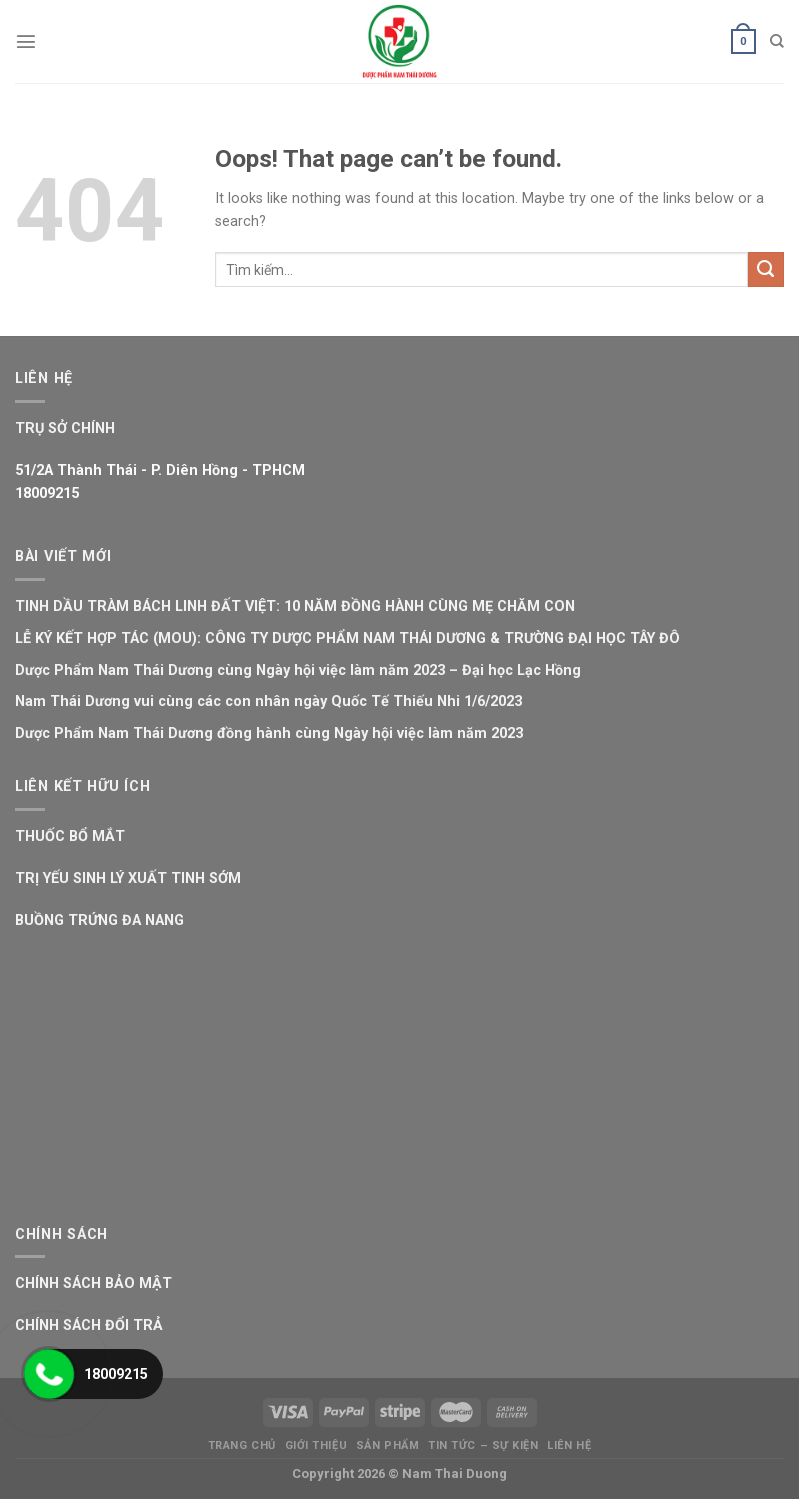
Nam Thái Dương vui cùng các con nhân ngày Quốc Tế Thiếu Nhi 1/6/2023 (268, 701)
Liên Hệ (569, 1445)
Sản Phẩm (387, 1445)
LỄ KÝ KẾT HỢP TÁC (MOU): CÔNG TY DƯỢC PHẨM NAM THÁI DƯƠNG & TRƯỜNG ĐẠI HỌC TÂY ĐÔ (347, 638)
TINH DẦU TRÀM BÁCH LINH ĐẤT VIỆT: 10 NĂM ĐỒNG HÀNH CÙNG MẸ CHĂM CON (295, 606)
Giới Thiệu (316, 1445)
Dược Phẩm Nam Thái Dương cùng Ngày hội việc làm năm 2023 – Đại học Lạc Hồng (298, 670)
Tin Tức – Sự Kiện (483, 1445)
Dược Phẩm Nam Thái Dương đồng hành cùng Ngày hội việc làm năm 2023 (269, 733)
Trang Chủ (242, 1445)
